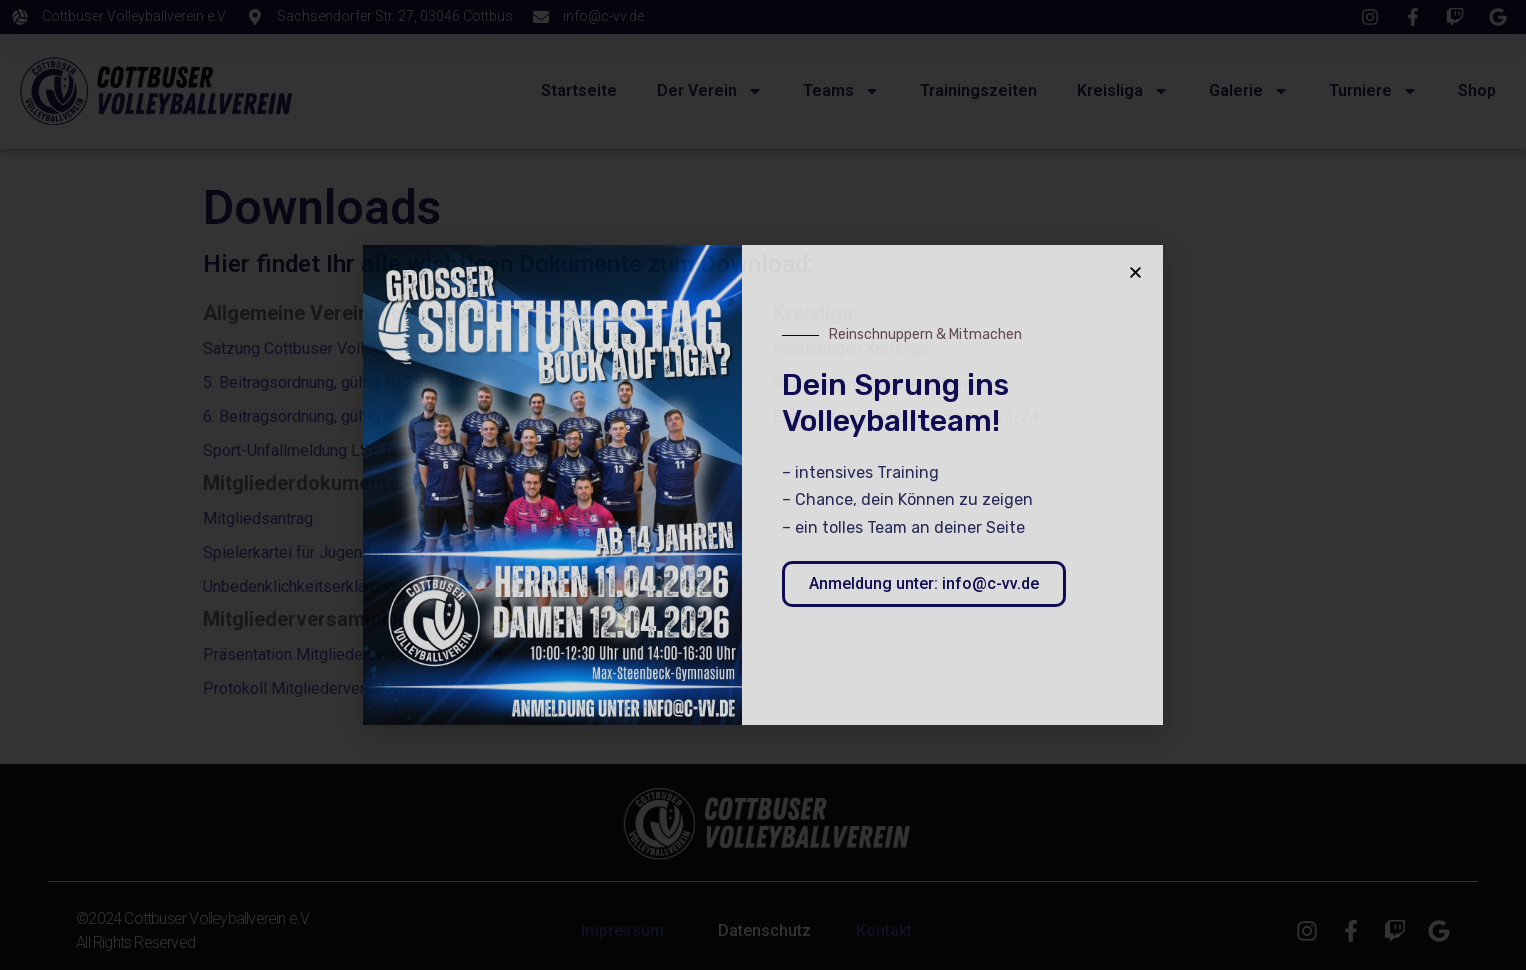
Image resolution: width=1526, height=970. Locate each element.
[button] (1135, 272)
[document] (763, 485)
